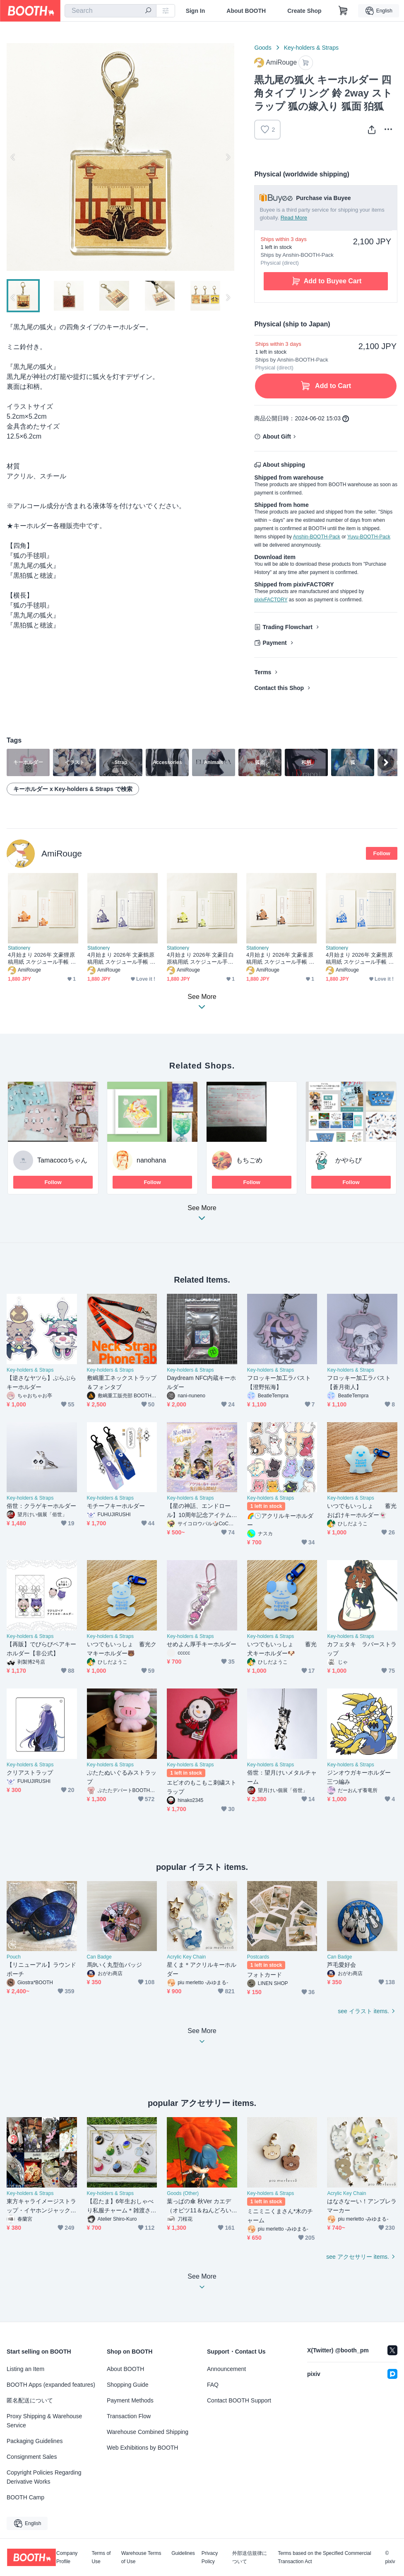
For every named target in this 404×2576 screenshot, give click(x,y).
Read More (294, 218)
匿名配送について (30, 2400)
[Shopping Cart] (343, 11)
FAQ (213, 2384)
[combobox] (110, 10)
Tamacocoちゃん (62, 1160)
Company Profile (66, 2557)
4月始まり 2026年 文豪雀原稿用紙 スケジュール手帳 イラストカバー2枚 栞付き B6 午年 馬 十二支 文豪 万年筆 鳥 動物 (280, 958)
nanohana (151, 1160)
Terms (262, 672)
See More (202, 1215)
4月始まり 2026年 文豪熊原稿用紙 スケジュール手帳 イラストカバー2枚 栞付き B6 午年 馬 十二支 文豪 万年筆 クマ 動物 (360, 958)
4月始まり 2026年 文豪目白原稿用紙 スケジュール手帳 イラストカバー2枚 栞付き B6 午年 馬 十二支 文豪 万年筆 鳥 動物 (202, 958)
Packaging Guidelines (35, 2441)
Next (227, 157)
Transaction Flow (129, 2416)
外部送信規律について (249, 2557)
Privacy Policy (210, 2557)
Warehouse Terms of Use (141, 2557)
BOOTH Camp (25, 2497)
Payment (274, 642)
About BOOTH (246, 11)
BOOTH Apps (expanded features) (51, 2384)
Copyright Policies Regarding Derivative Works (44, 2477)
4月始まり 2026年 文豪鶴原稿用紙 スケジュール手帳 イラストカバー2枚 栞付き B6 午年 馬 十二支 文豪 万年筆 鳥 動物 (121, 958)
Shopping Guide (127, 2384)
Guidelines (183, 2553)
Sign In (195, 11)
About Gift (276, 436)
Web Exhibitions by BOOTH (142, 2447)
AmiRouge (61, 853)
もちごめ (249, 1160)
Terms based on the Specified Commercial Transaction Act (324, 2557)
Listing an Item (25, 2369)
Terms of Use (101, 2557)
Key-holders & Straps (311, 47)
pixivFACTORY (270, 600)
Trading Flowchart (287, 627)
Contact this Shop (279, 688)
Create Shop (304, 11)
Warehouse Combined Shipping (147, 2432)
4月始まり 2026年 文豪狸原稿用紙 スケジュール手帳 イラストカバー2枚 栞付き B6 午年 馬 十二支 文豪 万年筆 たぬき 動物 (42, 958)
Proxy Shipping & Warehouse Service (44, 2421)
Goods (262, 47)
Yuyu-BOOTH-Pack (368, 537)
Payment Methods (130, 2400)
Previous (13, 157)
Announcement (226, 2369)
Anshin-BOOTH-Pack (316, 537)
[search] (148, 11)
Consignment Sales (32, 2456)
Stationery (19, 947)
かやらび (348, 1160)
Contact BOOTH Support (239, 2400)
